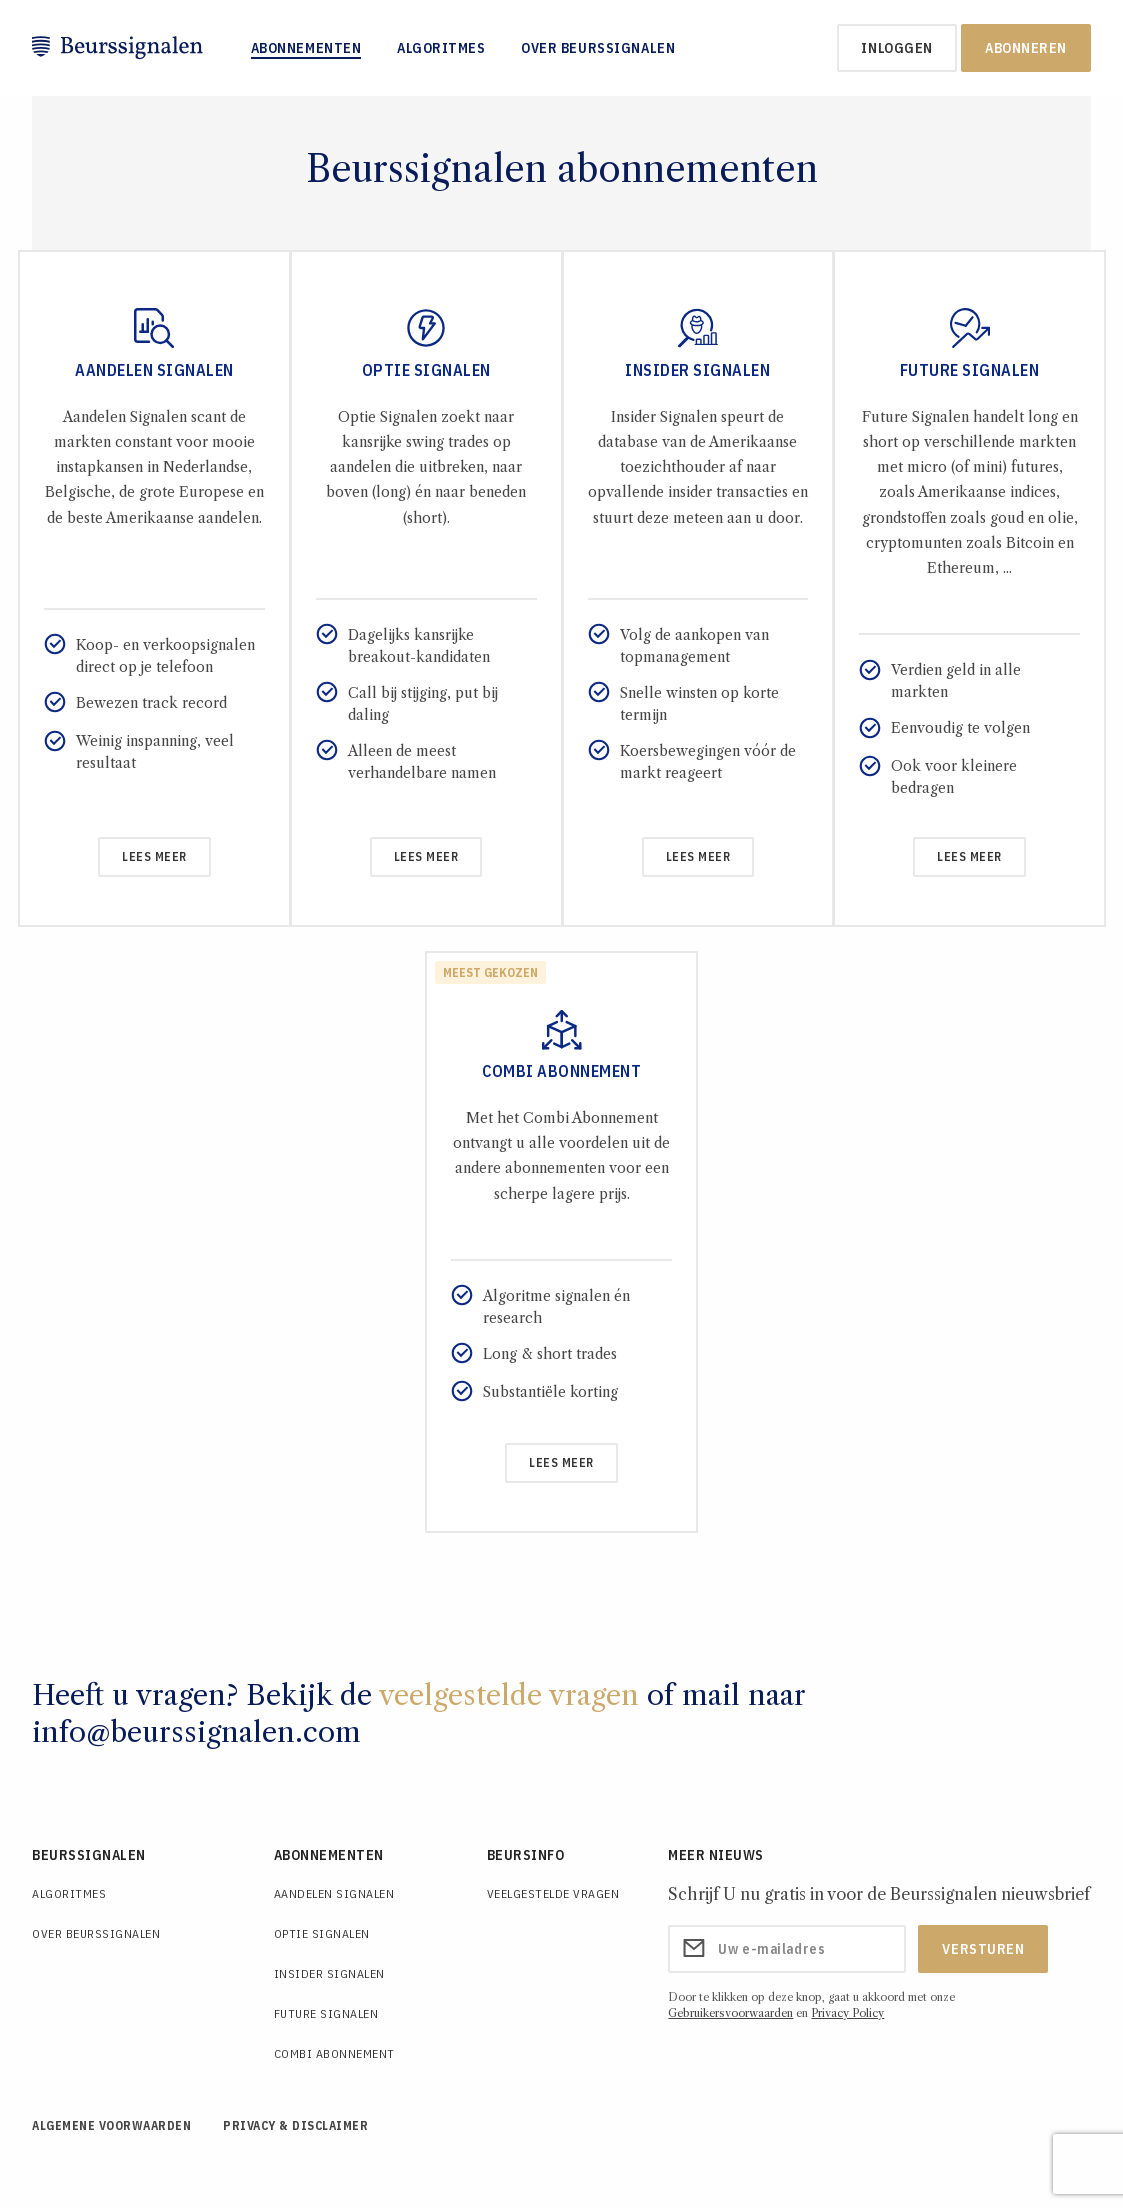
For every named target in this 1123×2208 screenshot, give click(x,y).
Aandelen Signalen (334, 1893)
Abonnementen (306, 48)
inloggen (896, 48)
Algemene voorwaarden (111, 2125)
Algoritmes (441, 48)
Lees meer (154, 856)
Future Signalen (326, 2013)
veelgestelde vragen (509, 1695)
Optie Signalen (322, 1933)
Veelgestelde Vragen (553, 1893)
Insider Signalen (329, 1973)
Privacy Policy (847, 2013)
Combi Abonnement (334, 2053)
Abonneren (1026, 48)
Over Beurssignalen (598, 48)
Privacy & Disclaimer (295, 2125)
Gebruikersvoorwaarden (730, 2013)
